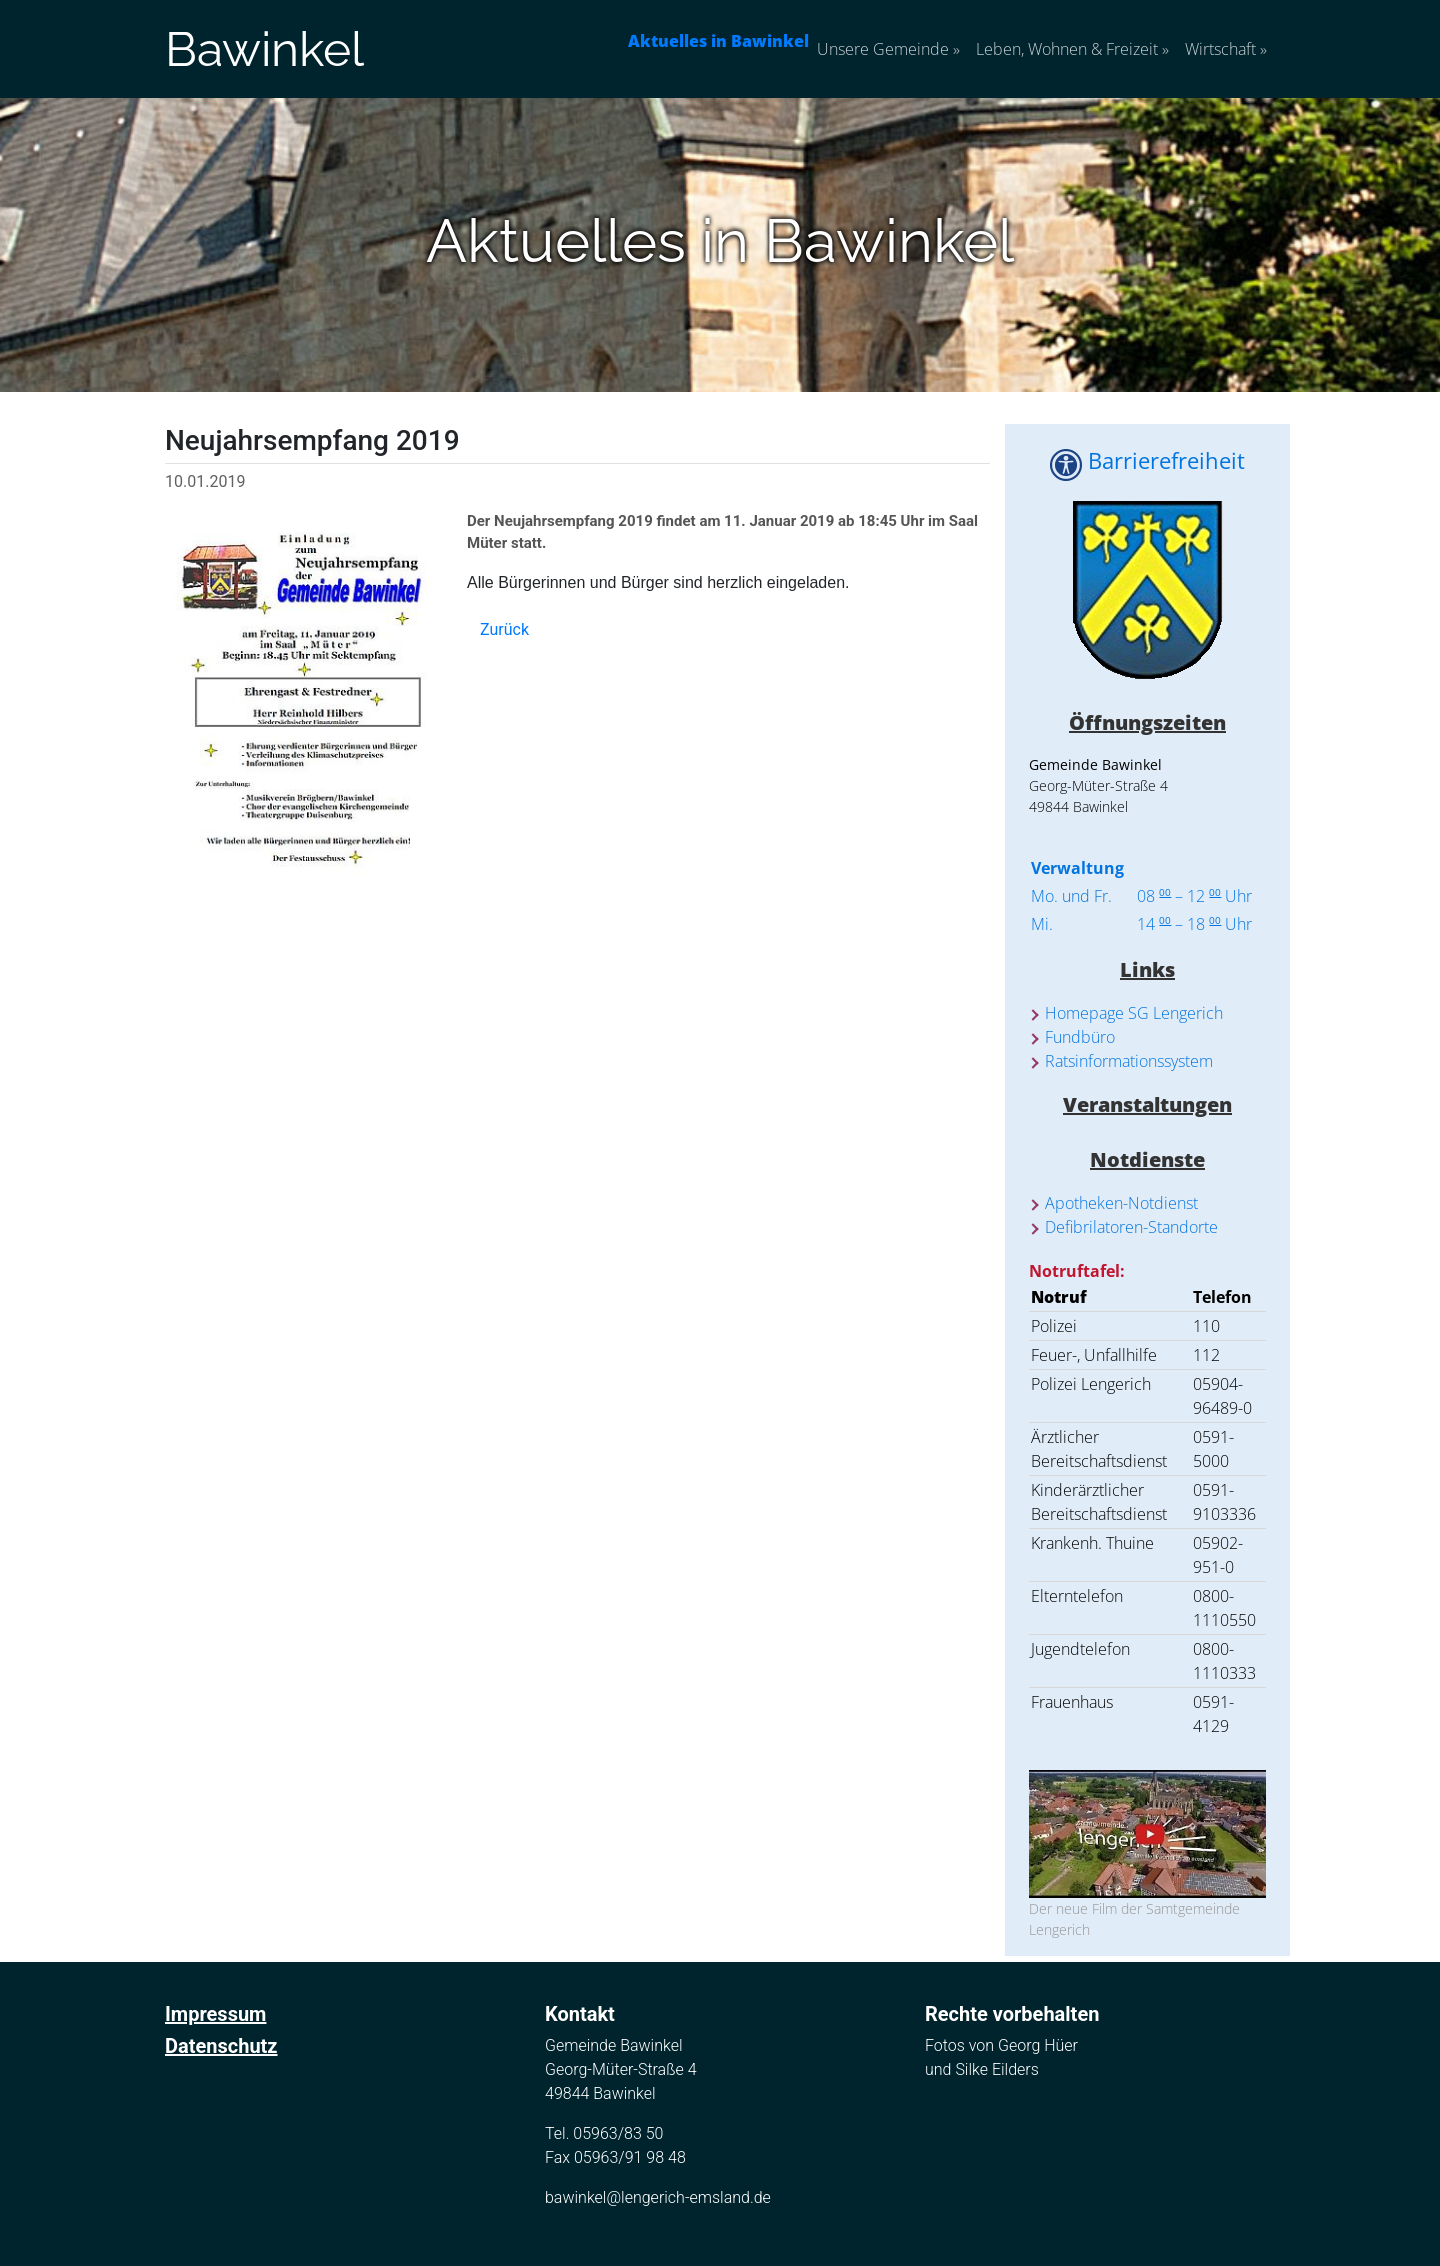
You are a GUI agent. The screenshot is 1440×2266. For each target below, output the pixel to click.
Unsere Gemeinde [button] (888, 49)
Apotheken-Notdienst (1121, 1203)
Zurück (504, 629)
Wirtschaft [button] (1226, 49)
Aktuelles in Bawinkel (718, 41)
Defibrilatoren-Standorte (1131, 1227)
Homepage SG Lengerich (1134, 1013)
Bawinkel (264, 49)
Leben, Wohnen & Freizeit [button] (1072, 49)
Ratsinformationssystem (1129, 1061)
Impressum (215, 2014)
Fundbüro (1080, 1037)
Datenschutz (221, 2046)
